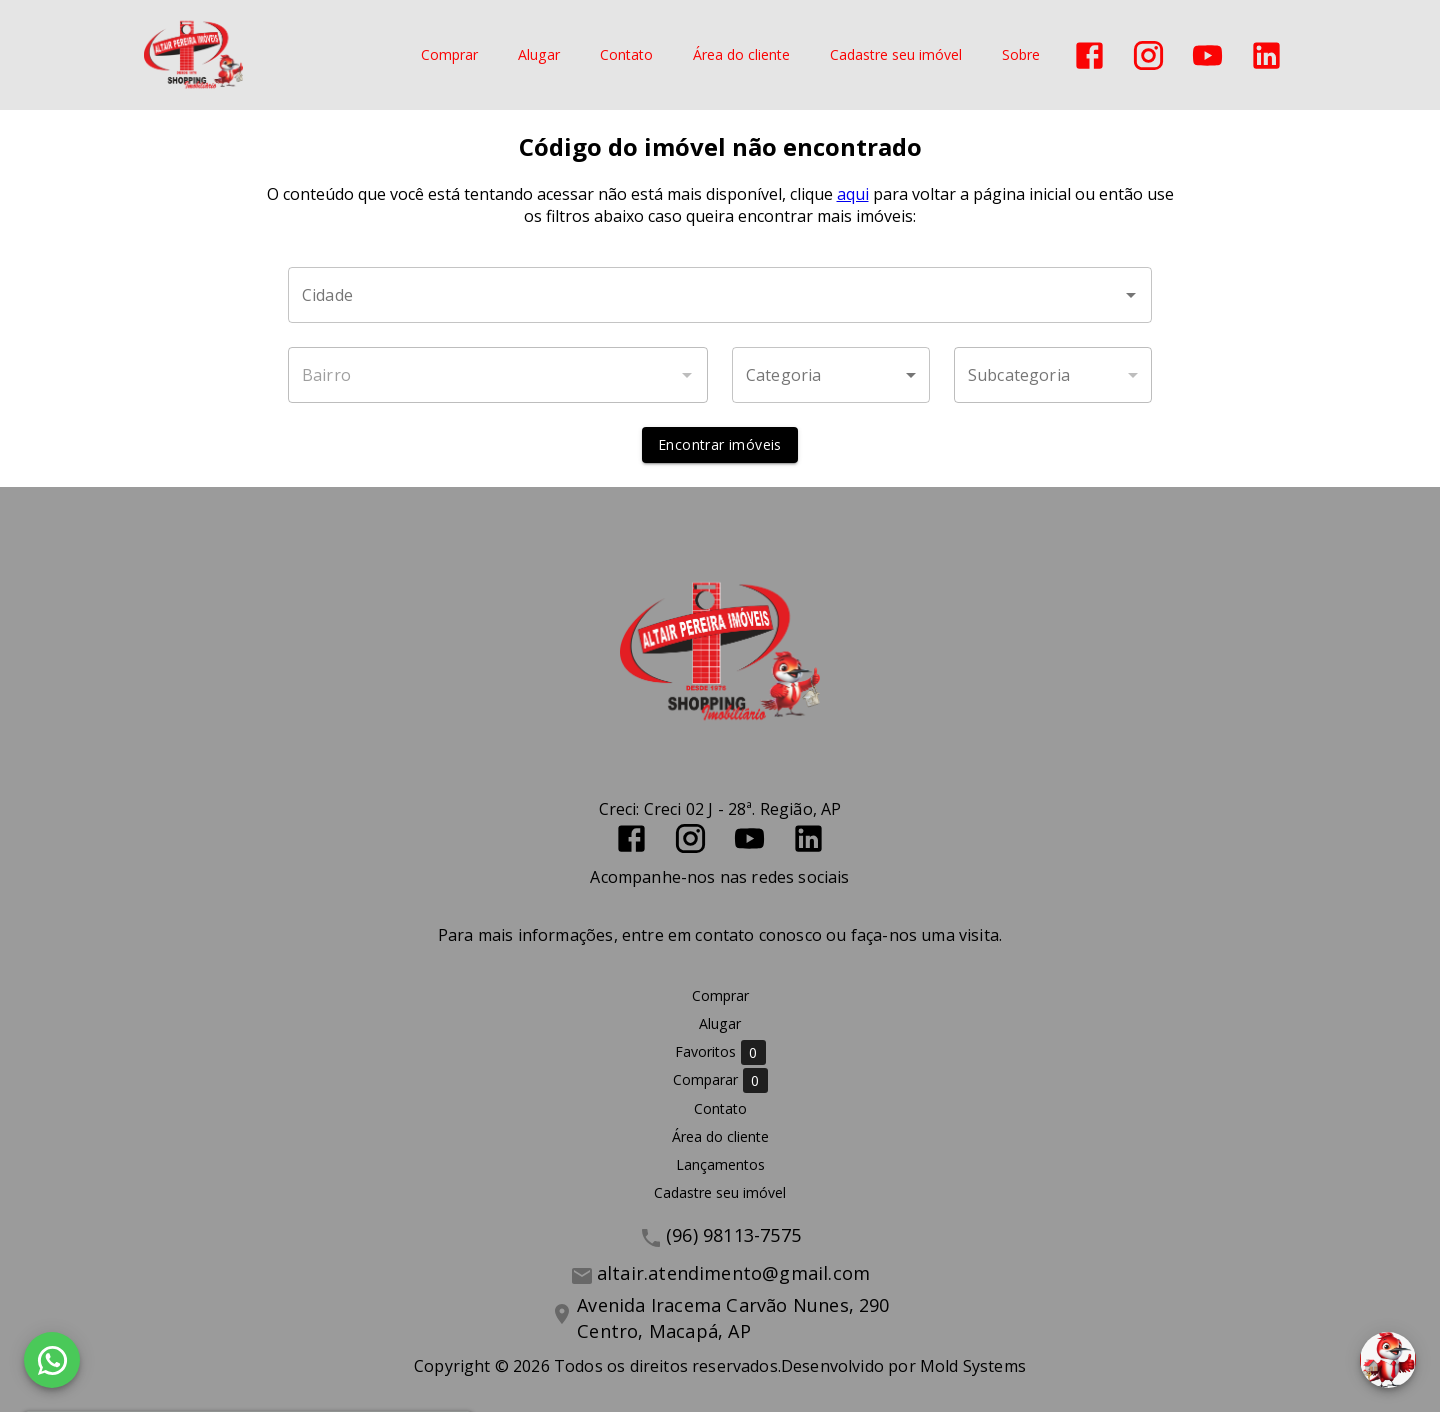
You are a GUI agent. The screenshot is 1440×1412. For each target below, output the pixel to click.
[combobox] (720, 295)
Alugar (539, 55)
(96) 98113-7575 (733, 1235)
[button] (831, 375)
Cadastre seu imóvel (896, 55)
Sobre (1021, 55)
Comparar (720, 1080)
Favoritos (720, 1052)
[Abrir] (1131, 295)
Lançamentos (720, 1164)
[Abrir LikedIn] (1266, 55)
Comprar (449, 55)
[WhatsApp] (52, 1360)
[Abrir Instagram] (1148, 55)
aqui (853, 194)
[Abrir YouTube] (1207, 55)
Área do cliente (741, 55)
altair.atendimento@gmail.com (733, 1273)
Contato (626, 55)
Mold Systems (973, 1366)
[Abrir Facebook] (1089, 55)
